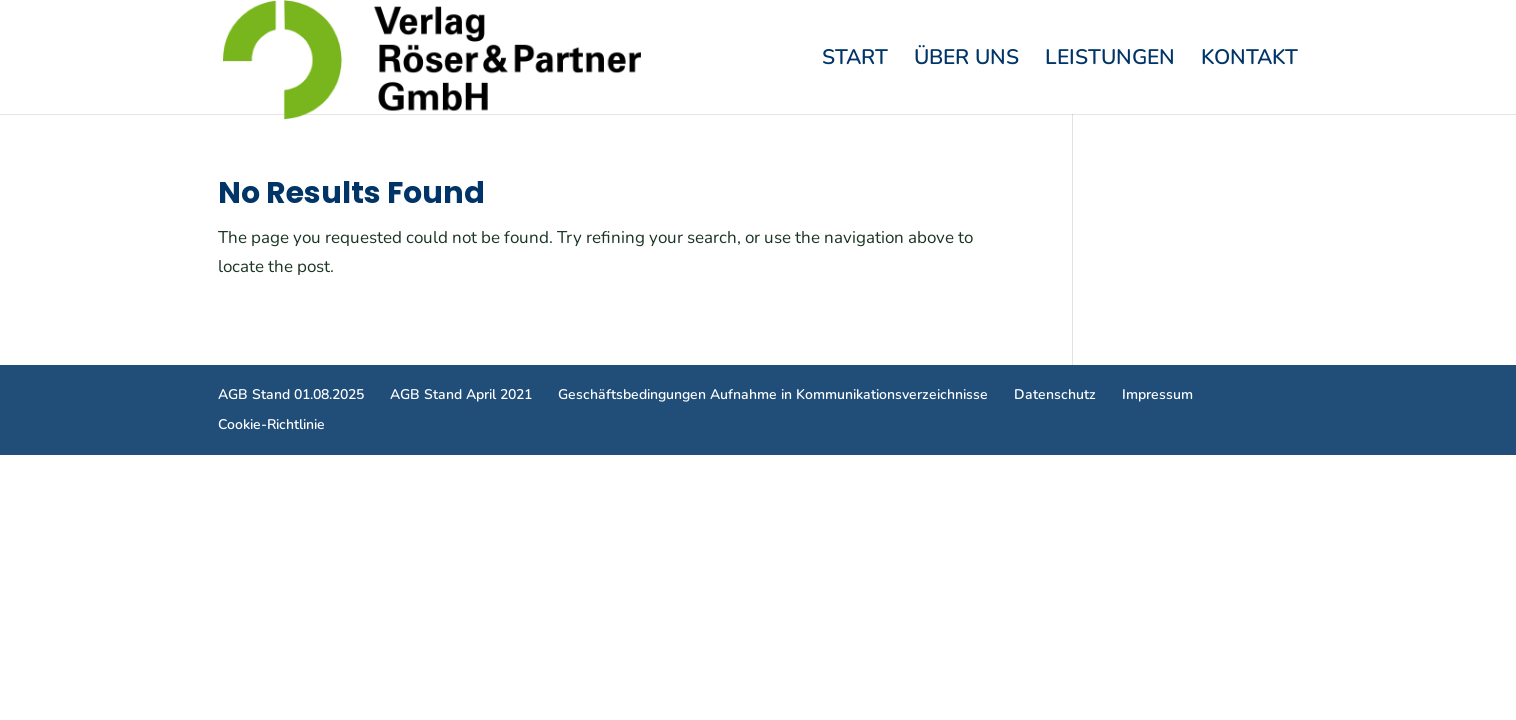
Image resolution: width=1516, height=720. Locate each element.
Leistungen (1110, 60)
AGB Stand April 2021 (461, 394)
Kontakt (1249, 60)
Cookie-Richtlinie (271, 424)
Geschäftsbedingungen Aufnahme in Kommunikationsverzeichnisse (773, 394)
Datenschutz (1055, 394)
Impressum (1157, 394)
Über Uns (966, 60)
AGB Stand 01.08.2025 (291, 394)
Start (855, 60)
